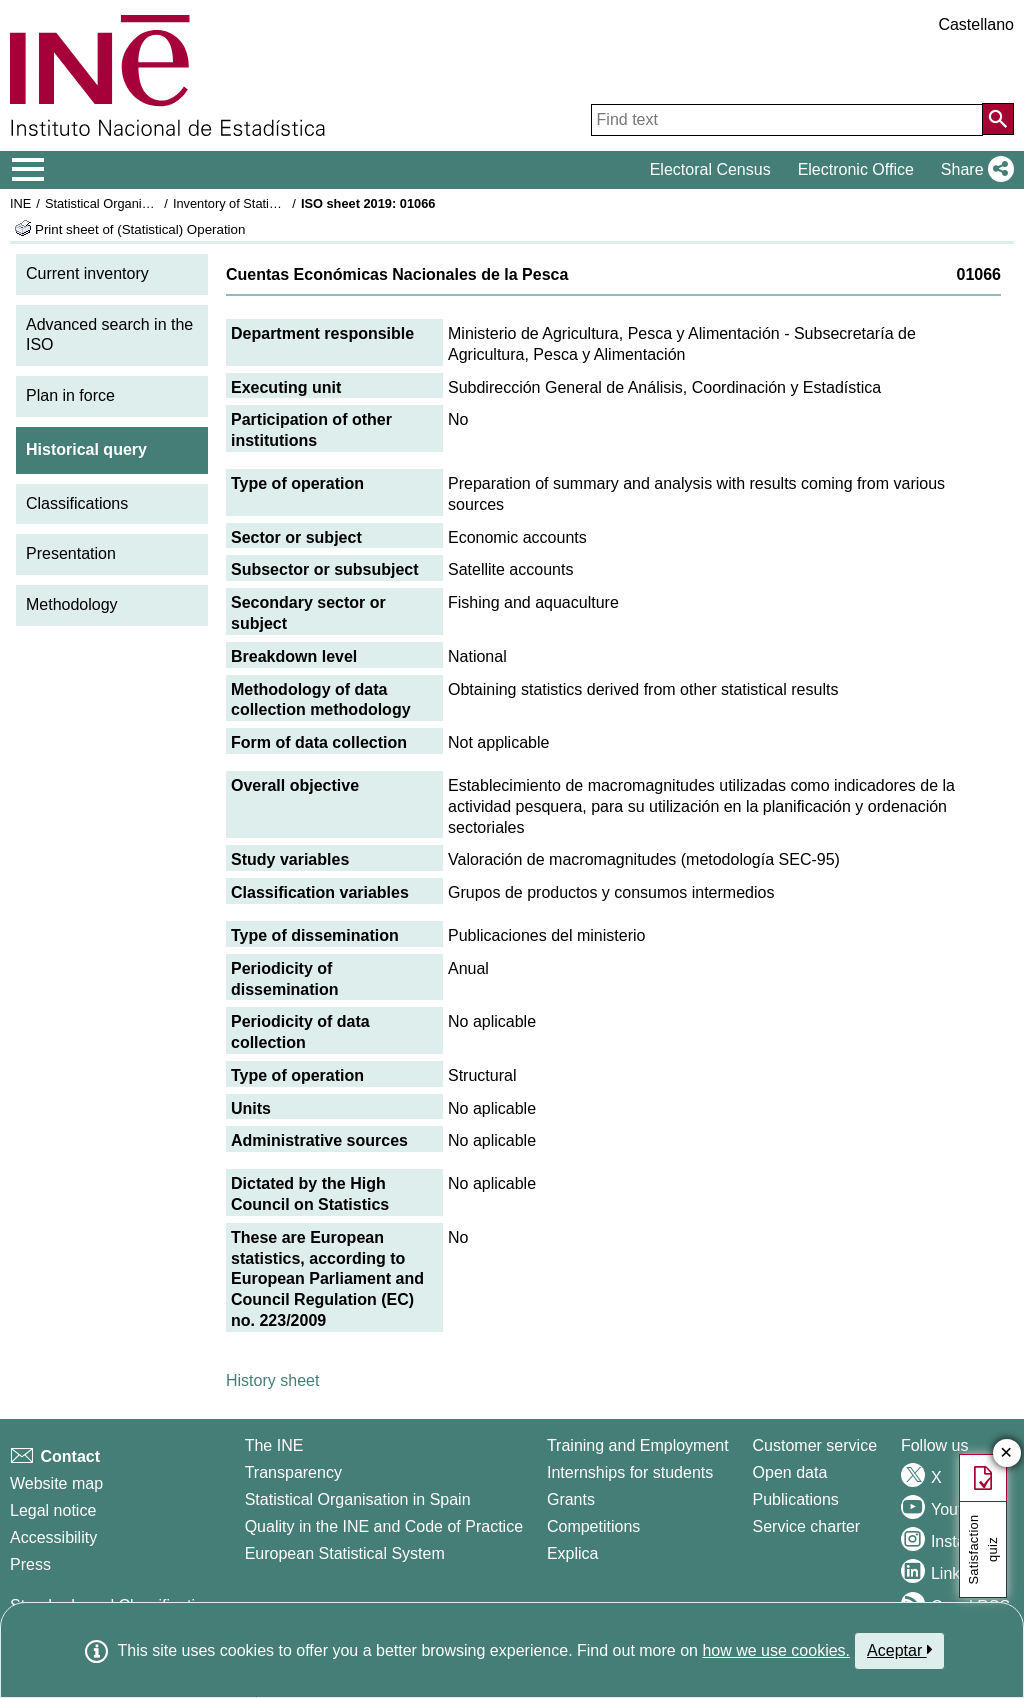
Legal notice (53, 1510)
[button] (973, 170)
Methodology (72, 604)
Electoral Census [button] (710, 169)
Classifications (77, 503)
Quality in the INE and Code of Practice (384, 1526)
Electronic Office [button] (856, 169)
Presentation (71, 553)
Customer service (815, 1445)
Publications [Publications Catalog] (796, 1499)
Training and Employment (638, 1445)
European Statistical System (345, 1553)
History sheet (272, 1380)
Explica (573, 1553)
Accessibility (53, 1537)
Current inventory (87, 273)
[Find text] (787, 120)
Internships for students (630, 1472)
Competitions (593, 1526)
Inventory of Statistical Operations (268, 203)
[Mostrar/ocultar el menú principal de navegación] (28, 170)
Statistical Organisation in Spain (135, 203)
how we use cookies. (776, 1650)
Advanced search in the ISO (109, 335)
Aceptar (899, 1650)
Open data (790, 1472)
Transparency (293, 1472)
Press (30, 1564)
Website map (56, 1483)
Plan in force (70, 395)
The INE (274, 1445)
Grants (571, 1499)
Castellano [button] (976, 24)
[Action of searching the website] (998, 119)
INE (20, 203)
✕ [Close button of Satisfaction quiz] (1006, 1453)
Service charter (807, 1526)
